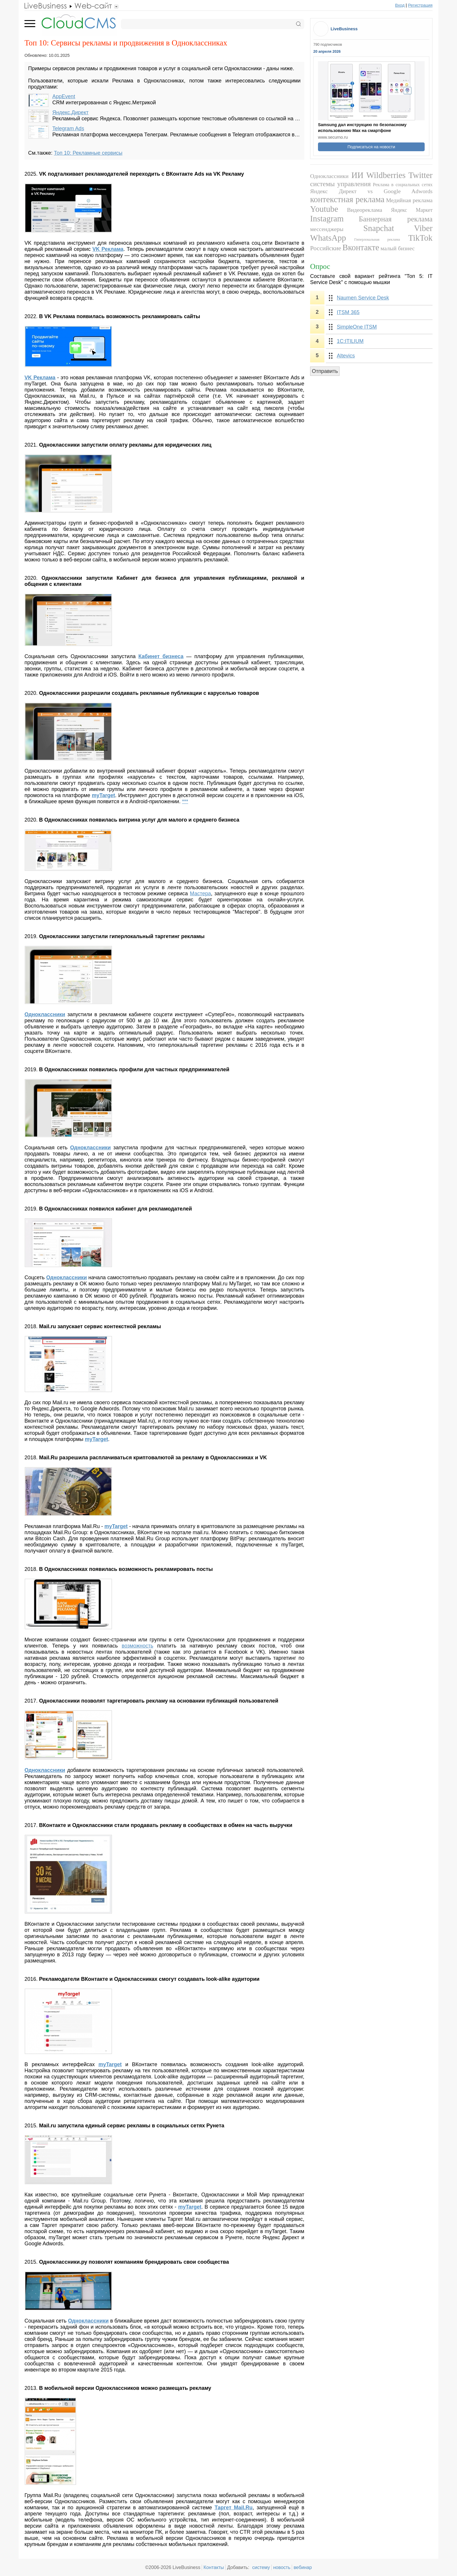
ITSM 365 (348, 312)
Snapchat (378, 228)
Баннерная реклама (396, 219)
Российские (325, 248)
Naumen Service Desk (363, 298)
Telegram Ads (68, 128)
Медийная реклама (409, 200)
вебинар (302, 2567)
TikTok (420, 237)
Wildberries (386, 175)
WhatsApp (328, 237)
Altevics (346, 356)
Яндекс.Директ (70, 112)
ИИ (357, 175)
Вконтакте (360, 247)
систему (261, 2567)
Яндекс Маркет (412, 210)
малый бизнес (398, 248)
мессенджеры (326, 229)
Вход (400, 5)
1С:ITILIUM (350, 341)
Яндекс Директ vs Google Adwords (371, 191)
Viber (423, 228)
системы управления (340, 184)
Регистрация (420, 5)
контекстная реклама (347, 199)
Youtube (324, 209)
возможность (137, 1646)
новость (281, 2567)
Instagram (327, 218)
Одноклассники (44, 1770)
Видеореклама (364, 210)
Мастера (200, 893)
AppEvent (63, 96)
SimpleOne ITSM (357, 327)
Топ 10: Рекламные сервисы (88, 153)
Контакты (213, 2567)
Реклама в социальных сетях (403, 184)
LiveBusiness (344, 29)
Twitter (420, 175)
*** (185, 801)
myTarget (96, 1439)
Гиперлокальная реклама (377, 239)
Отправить (325, 371)
